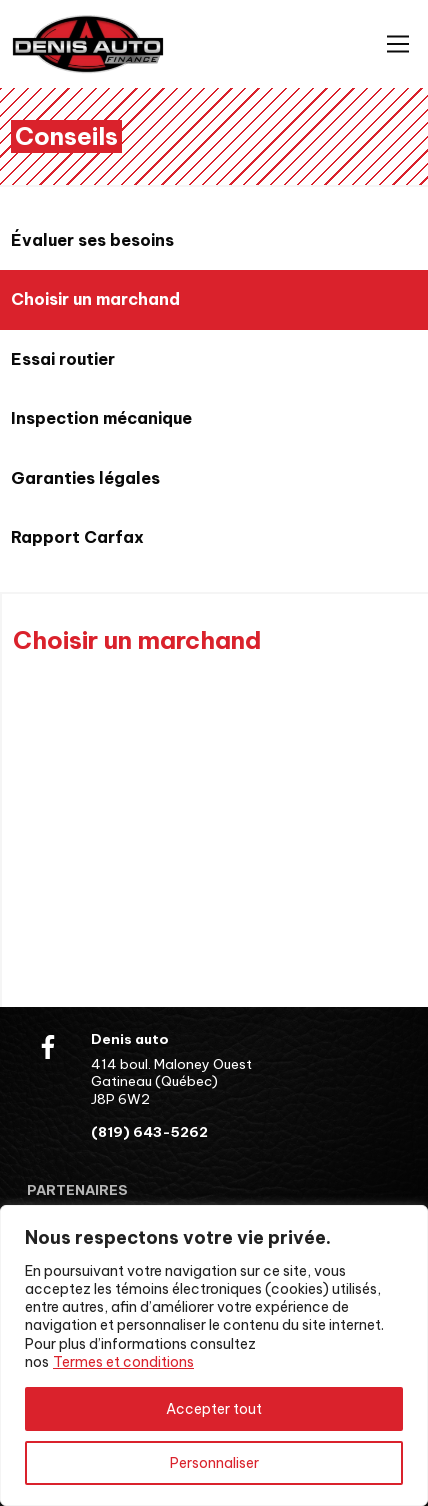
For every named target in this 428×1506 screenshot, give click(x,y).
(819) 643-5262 (149, 1132)
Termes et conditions (123, 1362)
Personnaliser (214, 1463)
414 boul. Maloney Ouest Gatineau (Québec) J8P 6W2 (171, 1081)
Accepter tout (214, 1409)
